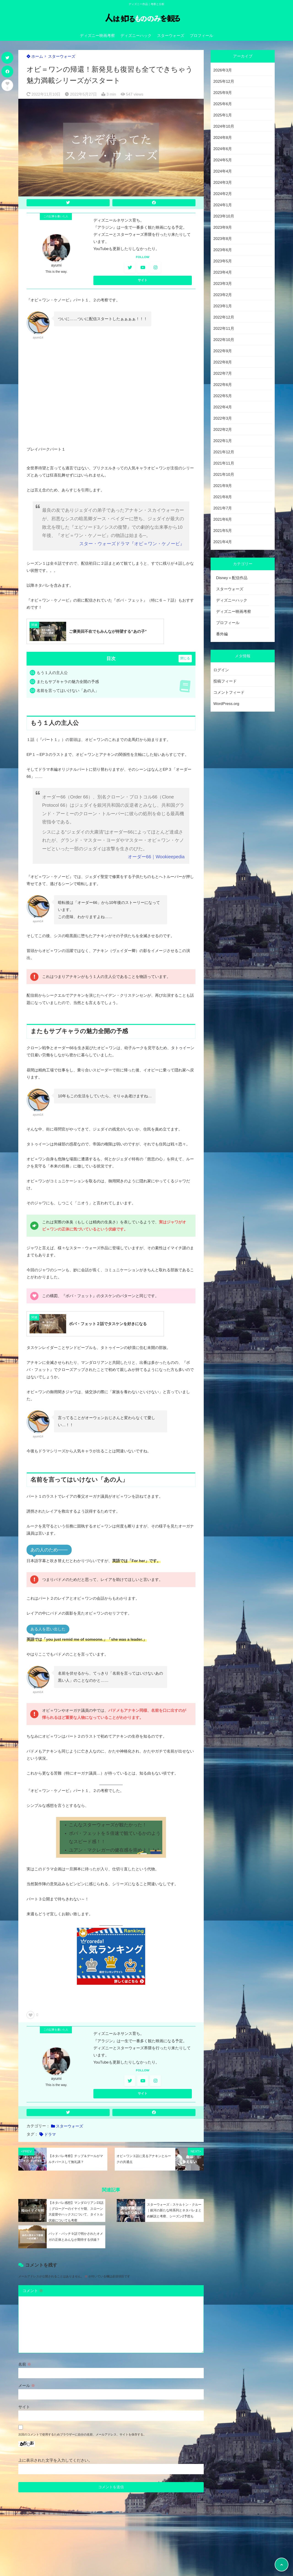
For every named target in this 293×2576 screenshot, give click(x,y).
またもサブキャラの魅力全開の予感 (68, 682)
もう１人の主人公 (52, 673)
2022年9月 (222, 351)
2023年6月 (222, 250)
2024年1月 (222, 205)
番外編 (222, 634)
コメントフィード (228, 692)
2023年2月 (222, 295)
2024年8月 (222, 137)
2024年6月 (222, 149)
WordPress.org (226, 704)
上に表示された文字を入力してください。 (55, 2460)
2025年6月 (222, 104)
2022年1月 (222, 441)
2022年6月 (222, 385)
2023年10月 (223, 216)
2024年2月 (222, 194)
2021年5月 (222, 530)
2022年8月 (222, 362)
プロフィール (201, 35)
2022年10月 (223, 340)
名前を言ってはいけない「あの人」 (68, 690)
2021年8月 (222, 497)
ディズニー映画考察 (97, 35)
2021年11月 (223, 463)
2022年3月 (222, 418)
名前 (24, 2364)
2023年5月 (222, 261)
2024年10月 (223, 126)
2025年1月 (222, 115)
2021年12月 (223, 452)
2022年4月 (222, 407)
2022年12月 (223, 317)
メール (26, 2385)
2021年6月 (222, 519)
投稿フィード (225, 681)
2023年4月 (222, 272)
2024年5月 (222, 160)
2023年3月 (222, 283)
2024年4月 (222, 171)
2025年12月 (223, 81)
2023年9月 (222, 227)
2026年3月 (222, 70)
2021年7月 (222, 508)
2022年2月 (222, 429)
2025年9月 (222, 93)
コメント (32, 2291)
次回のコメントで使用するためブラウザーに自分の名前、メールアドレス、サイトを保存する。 (82, 2434)
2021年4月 (222, 542)
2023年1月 (222, 306)
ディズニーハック (136, 35)
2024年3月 (222, 182)
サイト (24, 2407)
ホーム (35, 56)
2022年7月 (222, 373)
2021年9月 (222, 486)
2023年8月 (222, 239)
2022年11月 (223, 328)
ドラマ (50, 2134)
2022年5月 (222, 396)
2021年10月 (223, 474)
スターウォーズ (170, 35)
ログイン (221, 670)
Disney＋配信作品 (231, 578)
